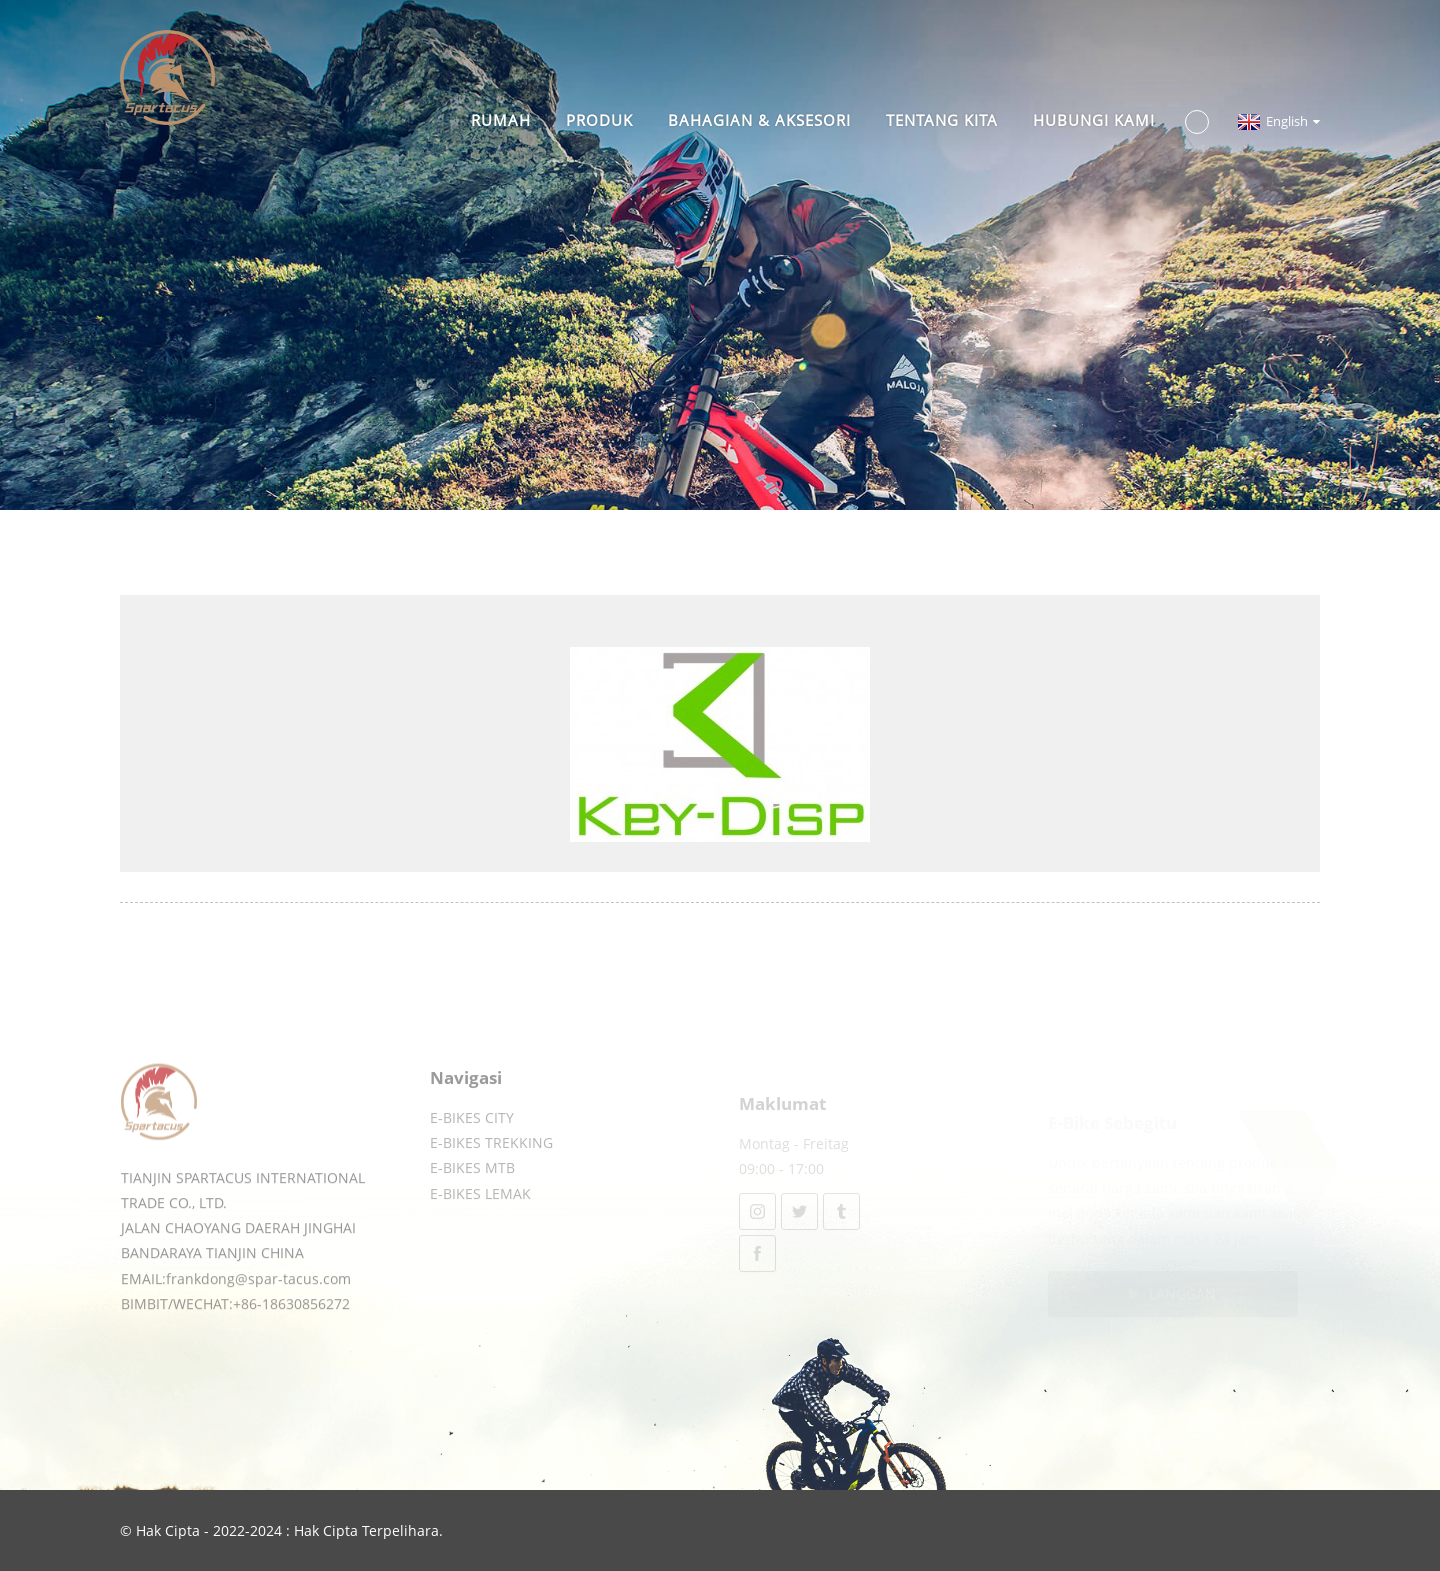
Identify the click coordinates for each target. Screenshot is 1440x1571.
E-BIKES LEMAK (480, 1216)
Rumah (501, 120)
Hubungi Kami (1094, 120)
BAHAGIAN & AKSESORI (759, 120)
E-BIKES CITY (472, 1140)
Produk (599, 120)
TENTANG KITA (942, 120)
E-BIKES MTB (472, 1191)
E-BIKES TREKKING (491, 1166)
